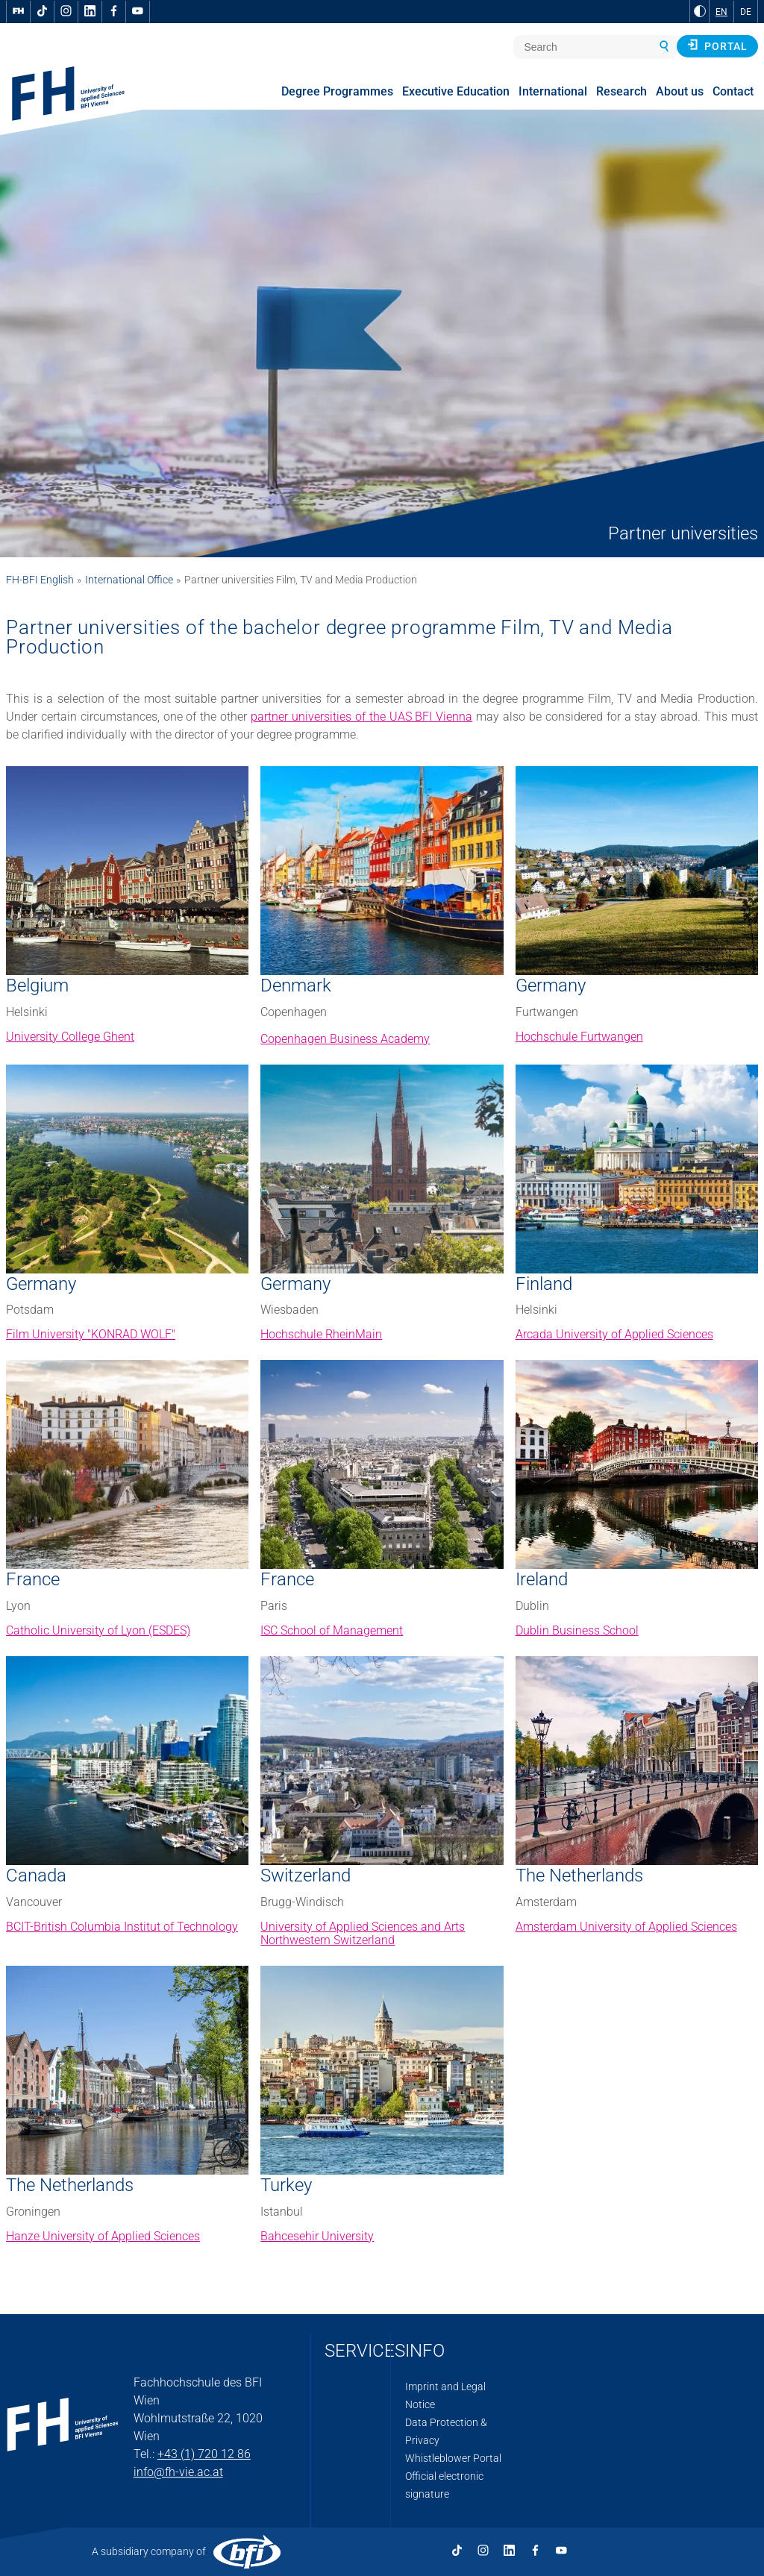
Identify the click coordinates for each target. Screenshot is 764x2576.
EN (721, 12)
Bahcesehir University (317, 2236)
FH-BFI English (40, 580)
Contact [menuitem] (733, 91)
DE (745, 12)
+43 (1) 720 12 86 (204, 2454)
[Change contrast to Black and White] (700, 11)
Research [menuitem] (621, 91)
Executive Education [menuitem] (456, 91)
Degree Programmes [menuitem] (337, 91)
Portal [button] (717, 45)
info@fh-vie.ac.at (178, 2472)
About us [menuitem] (680, 91)
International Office (129, 580)
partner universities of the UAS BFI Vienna (361, 716)
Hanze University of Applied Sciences (103, 2236)
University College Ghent (70, 1037)
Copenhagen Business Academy (345, 1039)
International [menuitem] (553, 91)
